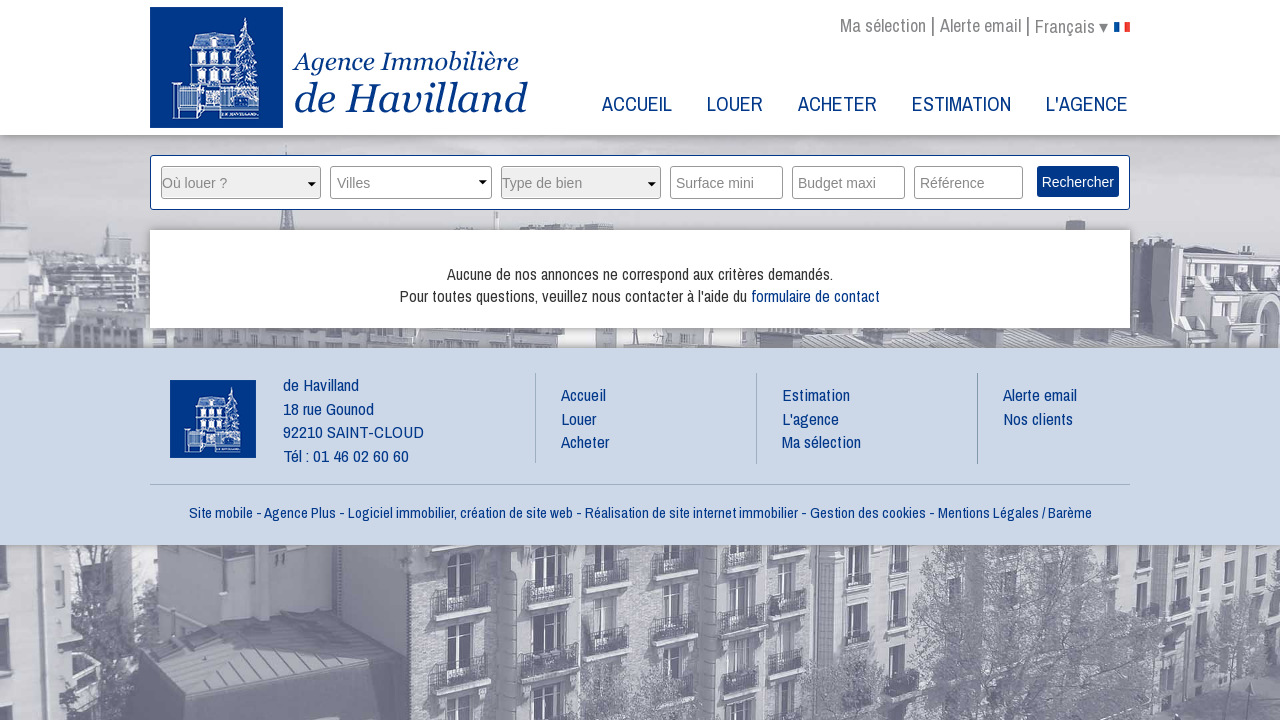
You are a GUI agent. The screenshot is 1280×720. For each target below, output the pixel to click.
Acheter (837, 103)
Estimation (961, 103)
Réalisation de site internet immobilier (691, 512)
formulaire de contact (815, 296)
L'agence (1087, 103)
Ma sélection (883, 25)
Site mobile (221, 512)
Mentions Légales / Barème (1015, 512)
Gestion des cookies (868, 512)
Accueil (637, 103)
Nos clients (1038, 418)
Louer (735, 103)
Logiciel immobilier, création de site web (460, 512)
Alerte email (980, 25)
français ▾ (1082, 27)
